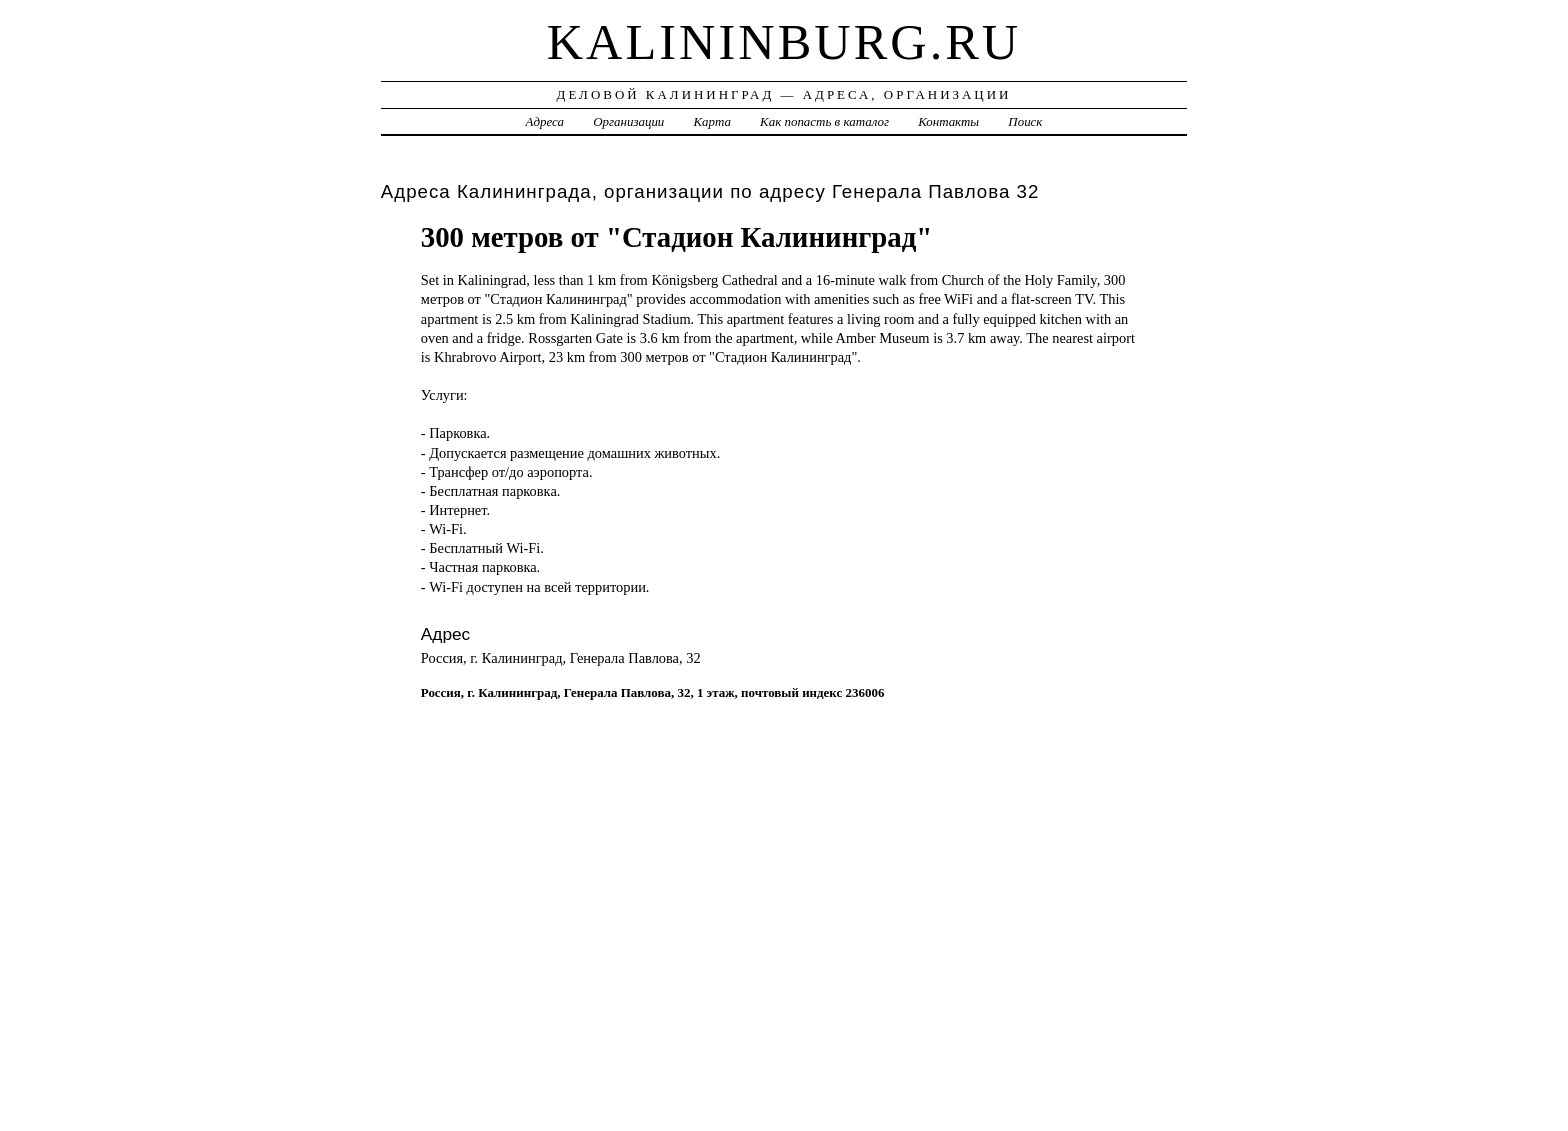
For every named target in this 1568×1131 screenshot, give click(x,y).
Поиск (1025, 121)
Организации (628, 121)
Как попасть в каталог (824, 121)
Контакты (948, 121)
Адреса (545, 121)
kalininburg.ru (784, 42)
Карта (712, 121)
